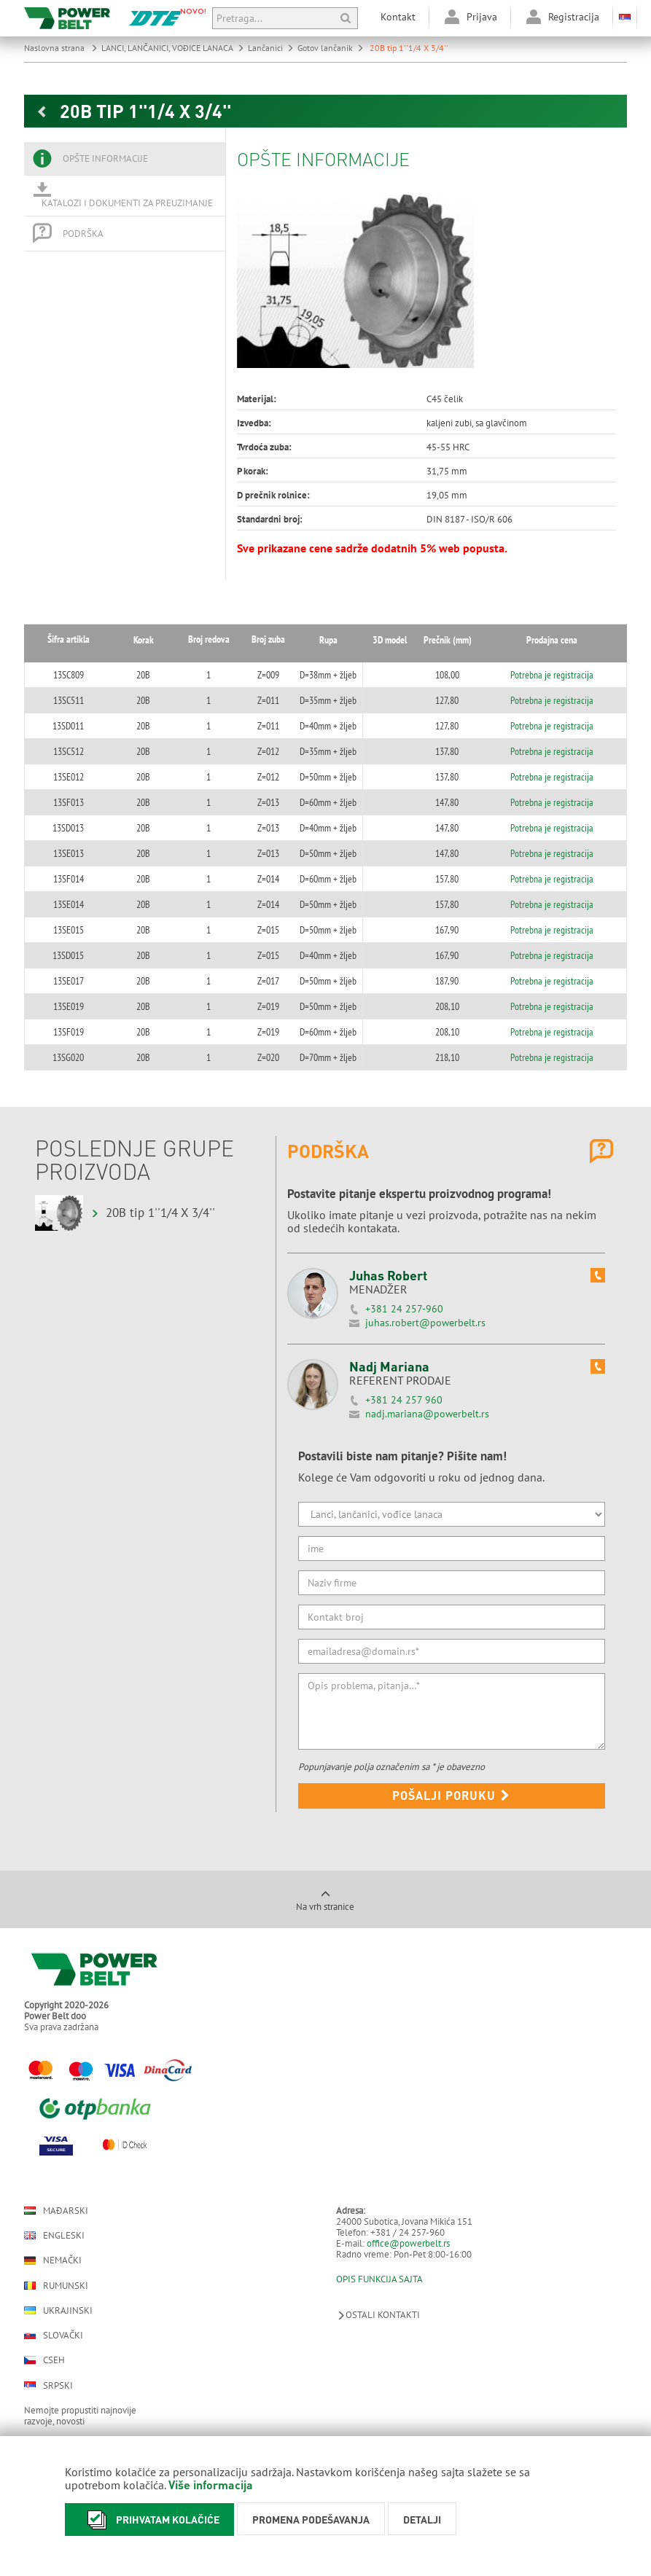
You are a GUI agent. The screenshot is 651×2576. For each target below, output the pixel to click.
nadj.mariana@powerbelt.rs (427, 1413)
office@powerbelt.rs (408, 2243)
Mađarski (56, 2210)
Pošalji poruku (451, 1795)
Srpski (48, 2385)
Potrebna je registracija (563, 674)
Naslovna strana (61, 47)
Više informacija (210, 2484)
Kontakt (398, 16)
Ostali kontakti (378, 2314)
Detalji (422, 2519)
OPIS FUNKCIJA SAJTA (379, 2279)
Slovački (53, 2335)
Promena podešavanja (311, 2519)
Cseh (44, 2360)
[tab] (124, 159)
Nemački (53, 2260)
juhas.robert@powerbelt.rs (425, 1322)
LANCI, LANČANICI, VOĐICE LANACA (172, 47)
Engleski (54, 2235)
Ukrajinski (58, 2310)
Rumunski (56, 2285)
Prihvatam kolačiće (149, 2519)
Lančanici (271, 47)
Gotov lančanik (330, 47)
